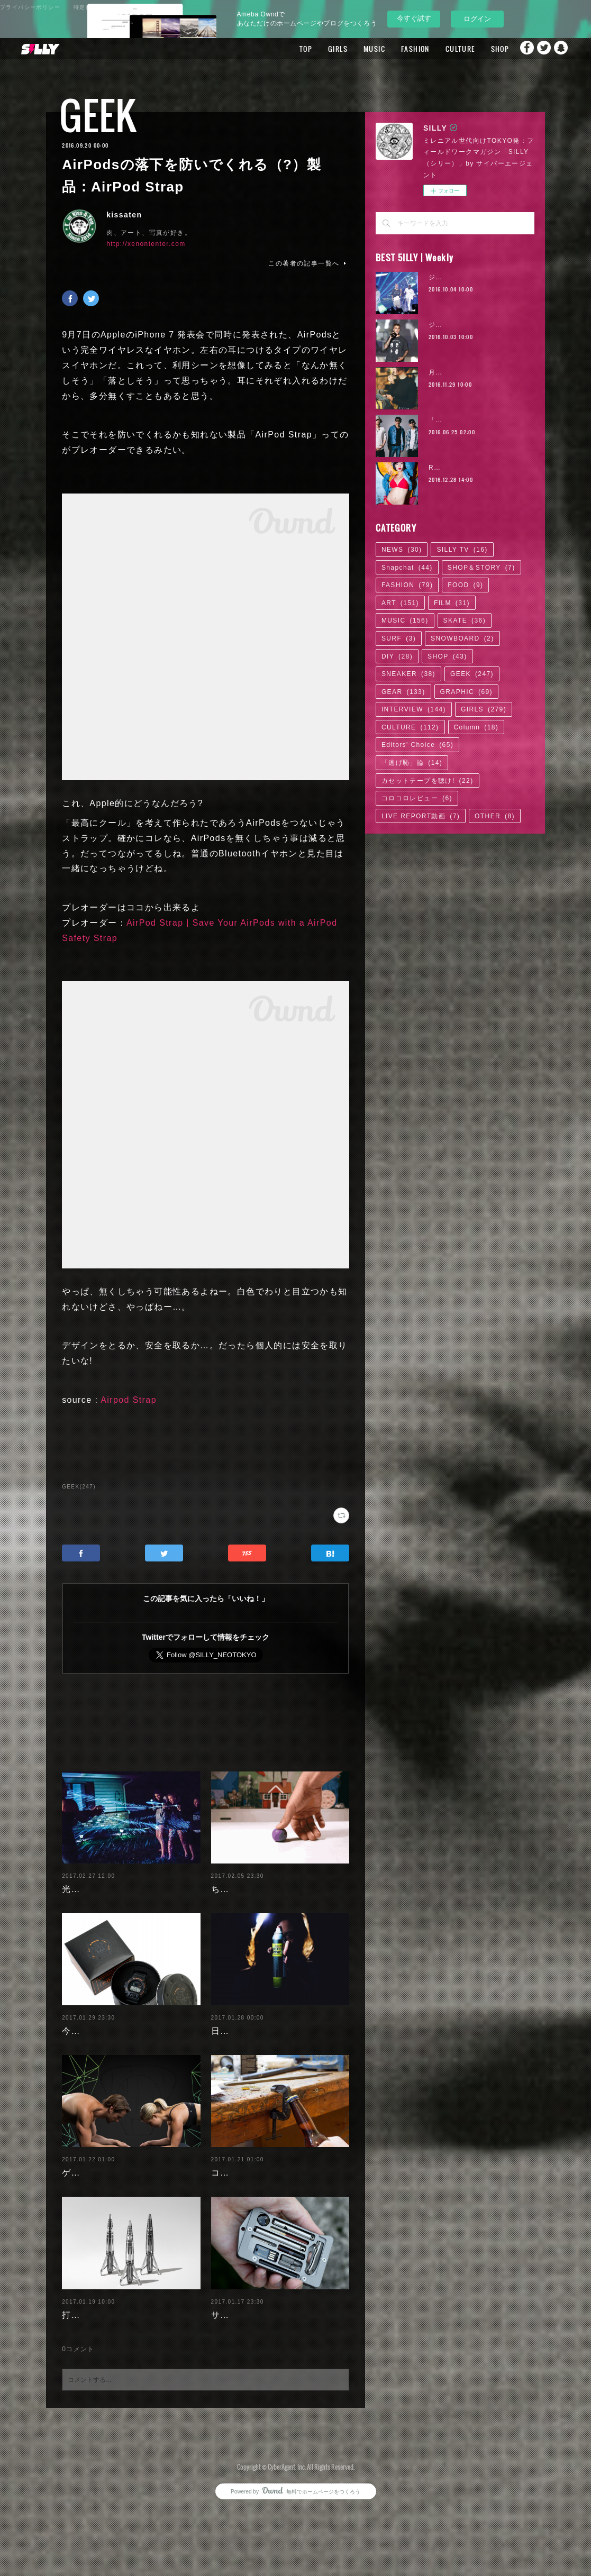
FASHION (394, 48)
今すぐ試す (414, 18)
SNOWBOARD (462, 638)
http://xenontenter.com (146, 244)
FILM (452, 603)
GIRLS (316, 48)
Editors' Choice (417, 744)
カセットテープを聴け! (427, 780)
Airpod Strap (129, 1399)
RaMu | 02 (447, 467)
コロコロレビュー (416, 798)
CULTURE (439, 48)
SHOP (478, 48)
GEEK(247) (79, 1487)
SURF (398, 638)
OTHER (495, 816)
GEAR (403, 692)
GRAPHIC (466, 692)
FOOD (465, 585)
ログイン (477, 19)
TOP (284, 48)
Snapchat (562, 49)
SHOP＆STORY (481, 567)
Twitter (541, 49)
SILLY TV (462, 549)
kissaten (124, 215)
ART (400, 603)
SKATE (464, 620)
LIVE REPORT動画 (420, 816)
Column (476, 727)
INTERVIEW (413, 709)
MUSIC (353, 48)
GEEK (98, 115)
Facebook (520, 49)
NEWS (401, 549)
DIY (397, 656)
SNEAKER (408, 674)
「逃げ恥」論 (411, 762)
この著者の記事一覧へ (308, 263)
